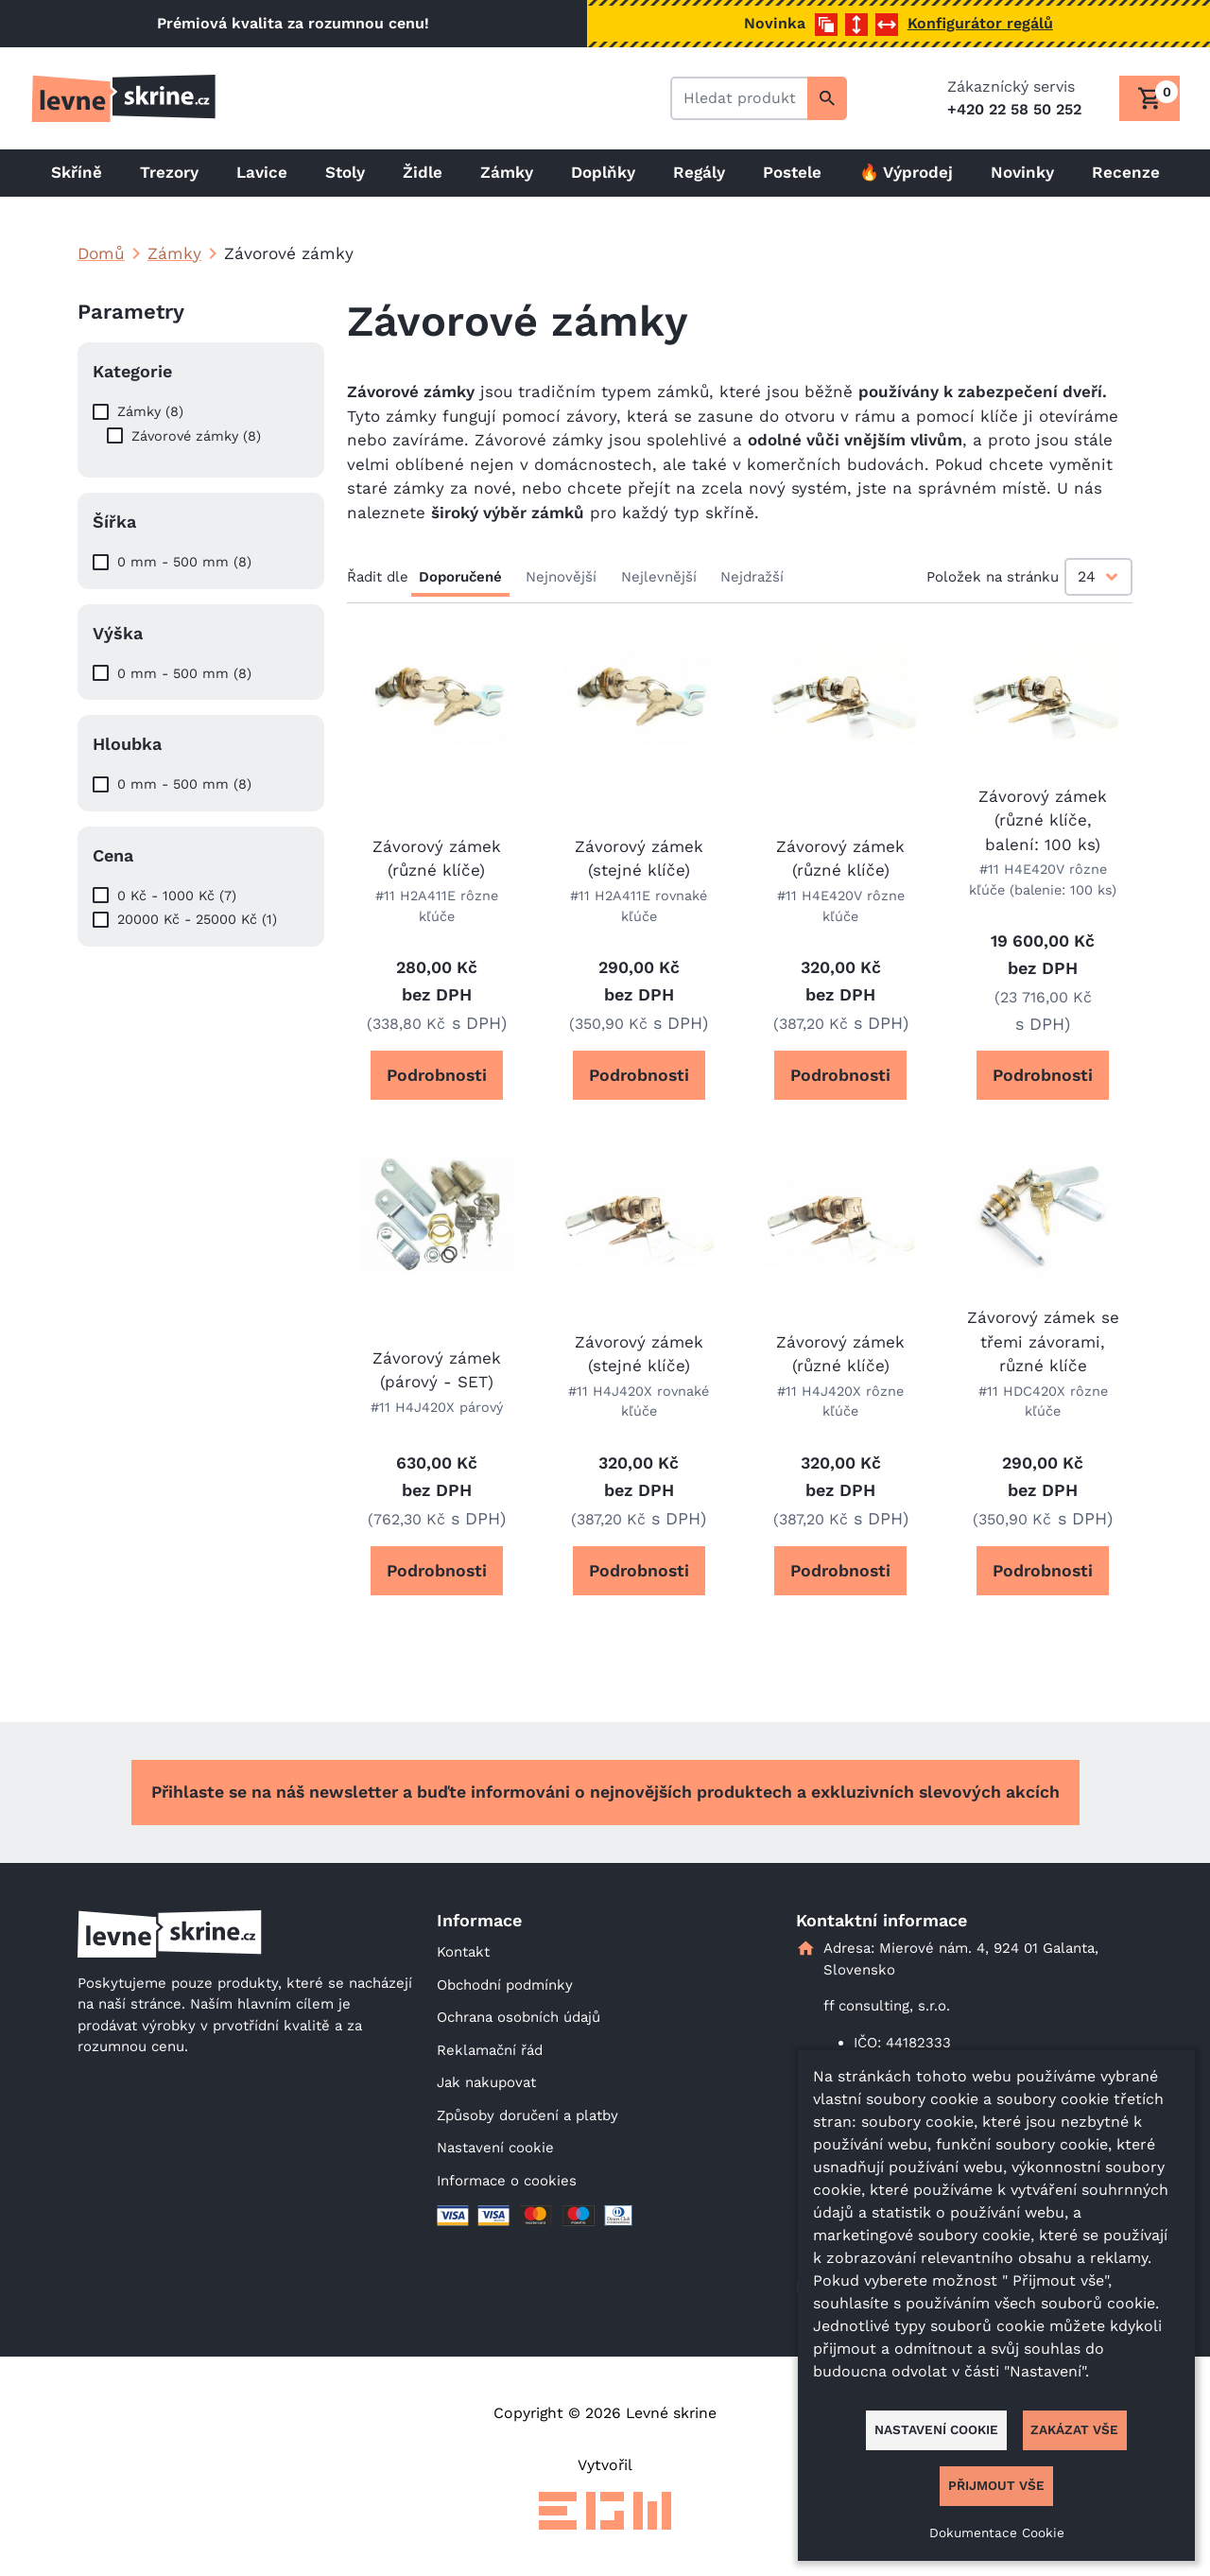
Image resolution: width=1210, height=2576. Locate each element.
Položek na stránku (992, 576)
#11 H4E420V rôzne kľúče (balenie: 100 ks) (1042, 879)
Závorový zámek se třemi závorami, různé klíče (1043, 1341)
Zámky (506, 172)
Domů (101, 253)
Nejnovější (561, 576)
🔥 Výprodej (906, 172)
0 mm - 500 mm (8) (184, 561)
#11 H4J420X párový (437, 1407)
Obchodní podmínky (505, 1984)
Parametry (131, 311)
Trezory (169, 172)
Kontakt (463, 1951)
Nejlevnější (659, 576)
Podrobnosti (437, 1075)
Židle (422, 172)
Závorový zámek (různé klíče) (436, 858)
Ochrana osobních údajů (518, 2017)
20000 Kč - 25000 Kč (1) (197, 919)
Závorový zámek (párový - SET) (436, 1370)
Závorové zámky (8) (196, 436)
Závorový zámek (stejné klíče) (639, 858)
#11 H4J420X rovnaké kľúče (638, 1401)
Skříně (76, 172)
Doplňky (603, 172)
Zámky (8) (150, 411)
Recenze (1126, 172)
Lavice (261, 172)
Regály (699, 172)
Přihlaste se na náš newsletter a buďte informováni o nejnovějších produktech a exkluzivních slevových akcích (605, 1792)
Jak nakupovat (486, 2082)
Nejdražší (752, 576)
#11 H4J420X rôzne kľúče (840, 1401)
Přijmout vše (996, 2485)
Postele (792, 172)
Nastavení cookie (495, 2147)
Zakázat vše (1074, 2429)
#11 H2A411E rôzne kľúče (436, 906)
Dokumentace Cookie (996, 2532)
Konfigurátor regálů (980, 23)
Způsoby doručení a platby (527, 2115)
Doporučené (460, 576)
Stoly (345, 172)
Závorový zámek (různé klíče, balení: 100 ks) (1042, 820)
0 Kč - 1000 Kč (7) (176, 895)
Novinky (1022, 172)
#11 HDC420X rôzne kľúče (1043, 1401)
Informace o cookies (507, 2180)
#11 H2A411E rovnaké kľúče (638, 906)
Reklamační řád (490, 2050)
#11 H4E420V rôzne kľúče (841, 906)
